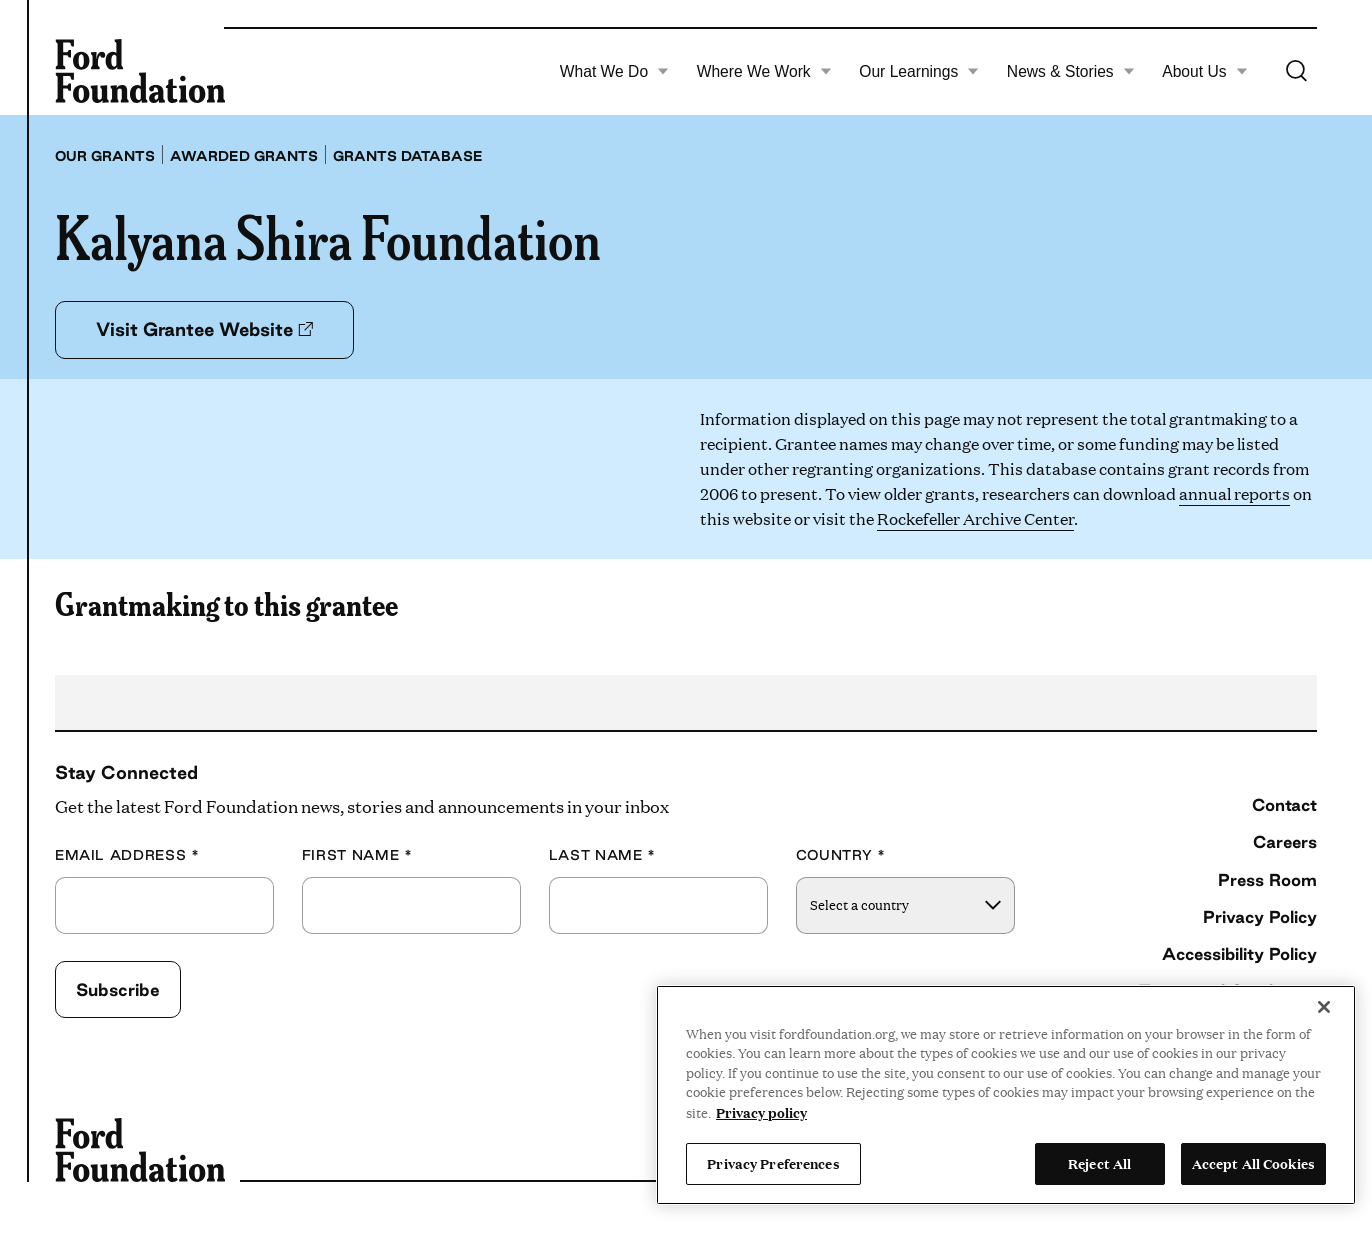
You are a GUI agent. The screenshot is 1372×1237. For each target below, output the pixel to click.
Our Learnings (919, 72)
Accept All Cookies (1253, 1163)
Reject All (1099, 1163)
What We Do (614, 72)
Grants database (408, 156)
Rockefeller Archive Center (975, 518)
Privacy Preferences (773, 1163)
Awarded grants (244, 156)
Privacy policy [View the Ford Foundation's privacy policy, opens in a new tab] (761, 1112)
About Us (1204, 72)
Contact (1284, 804)
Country (841, 855)
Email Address (127, 855)
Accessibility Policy (1239, 953)
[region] (1006, 1095)
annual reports (1234, 493)
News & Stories (1071, 72)
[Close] (1324, 1007)
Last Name (602, 855)
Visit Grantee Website (204, 329)
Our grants (105, 156)
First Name (357, 855)
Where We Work (764, 72)
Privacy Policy (1260, 916)
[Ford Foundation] (140, 71)
